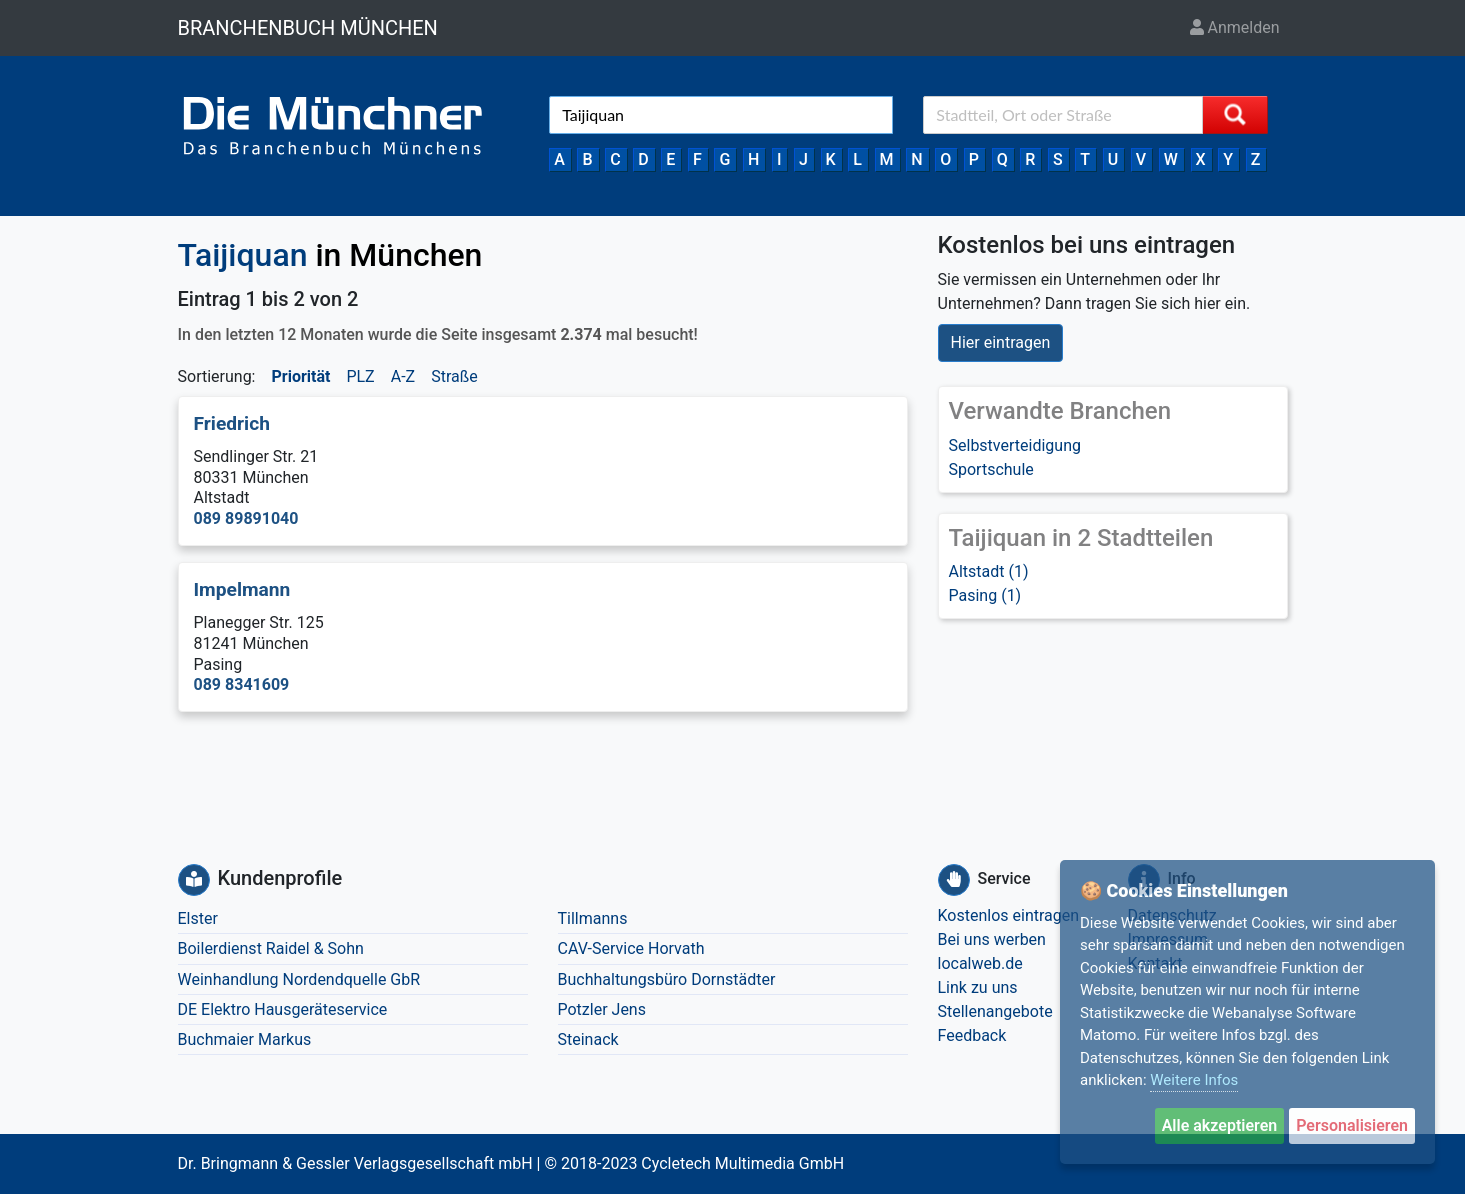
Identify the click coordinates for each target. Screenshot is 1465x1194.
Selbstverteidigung (1015, 445)
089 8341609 (242, 684)
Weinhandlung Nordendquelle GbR (299, 979)
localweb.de (980, 963)
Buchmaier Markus (245, 1039)
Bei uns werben (992, 939)
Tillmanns (593, 918)
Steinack (588, 1039)
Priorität (300, 376)
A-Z (403, 376)
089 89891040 (246, 518)
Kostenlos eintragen (1009, 915)
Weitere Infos (1194, 1080)
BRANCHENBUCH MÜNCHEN (308, 28)
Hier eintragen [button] (1001, 342)
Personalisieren (1352, 1125)
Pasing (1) (985, 595)
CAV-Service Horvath (631, 948)
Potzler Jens (602, 1009)
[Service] (954, 880)
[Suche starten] (1235, 115)
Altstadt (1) (989, 571)
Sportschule (991, 469)
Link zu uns (978, 987)
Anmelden (1235, 27)
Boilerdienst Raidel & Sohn (271, 948)
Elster (198, 918)
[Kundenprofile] (194, 880)
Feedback (972, 1035)
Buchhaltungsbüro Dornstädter (667, 979)
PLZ (360, 376)
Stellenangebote (995, 1011)
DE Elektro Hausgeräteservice (283, 1009)
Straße (454, 376)
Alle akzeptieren (1220, 1125)
